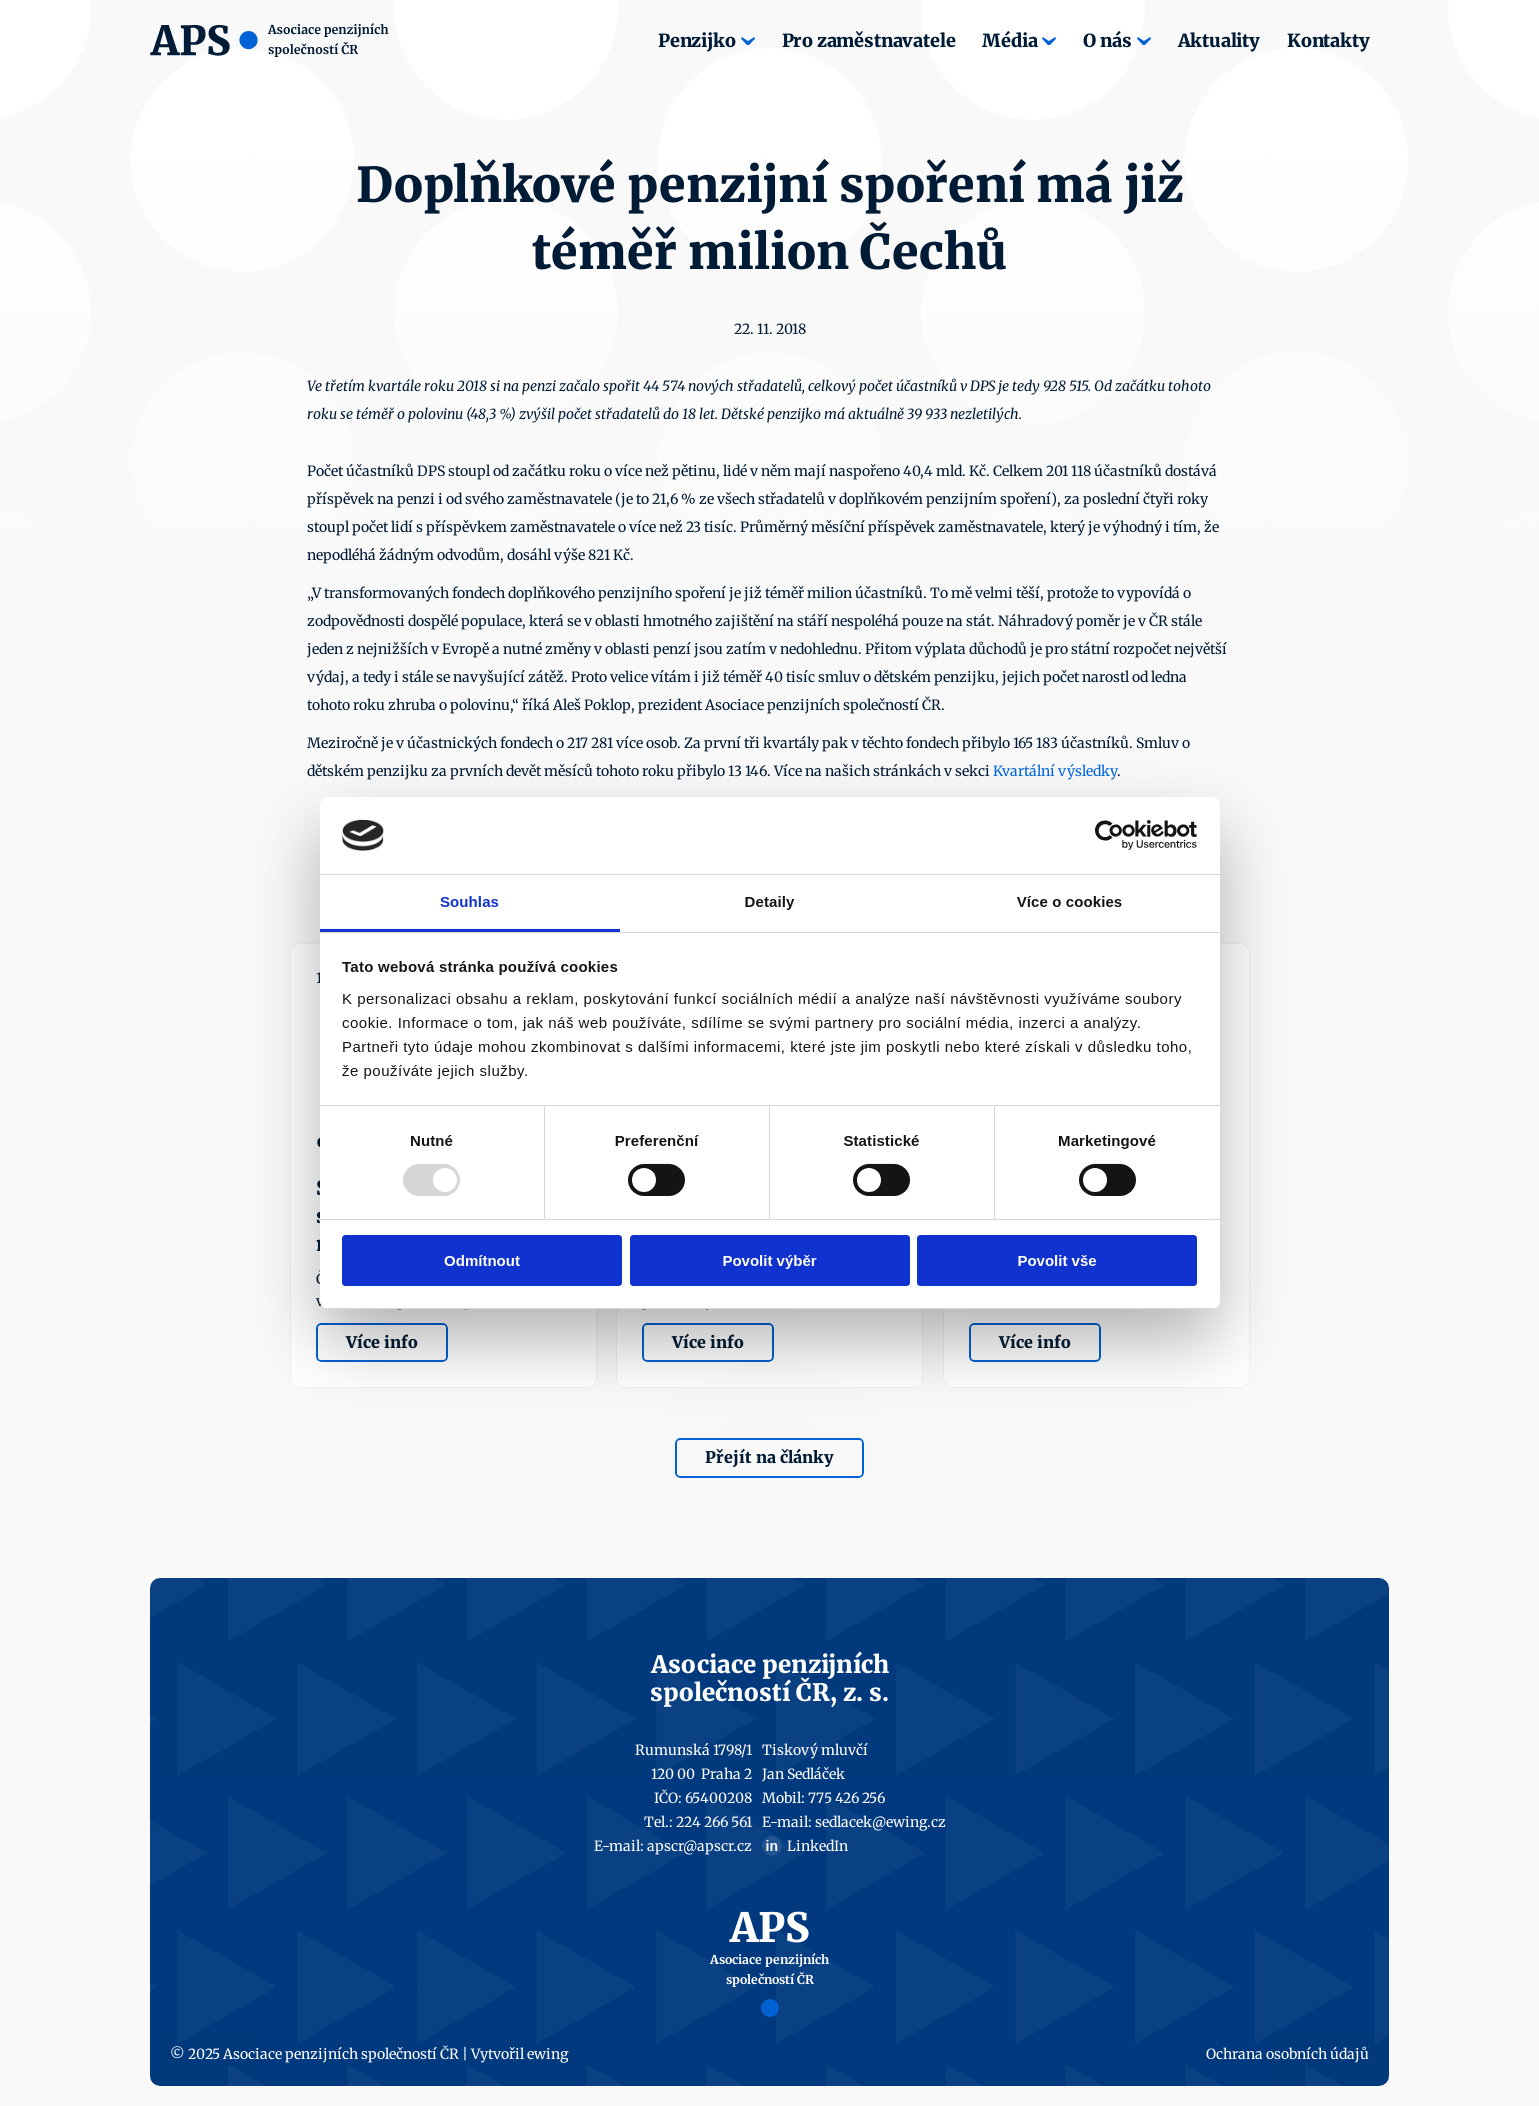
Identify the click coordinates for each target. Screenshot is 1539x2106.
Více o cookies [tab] (1070, 901)
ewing (547, 2054)
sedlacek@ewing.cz (880, 1822)
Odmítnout (482, 1260)
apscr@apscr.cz (699, 1846)
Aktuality (1219, 40)
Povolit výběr (769, 1260)
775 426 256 (846, 1798)
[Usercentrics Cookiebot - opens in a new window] (1109, 835)
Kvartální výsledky (1055, 771)
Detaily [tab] (770, 901)
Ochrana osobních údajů (1287, 2054)
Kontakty (1328, 40)
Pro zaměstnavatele (869, 40)
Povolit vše (1056, 1260)
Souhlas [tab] (469, 901)
